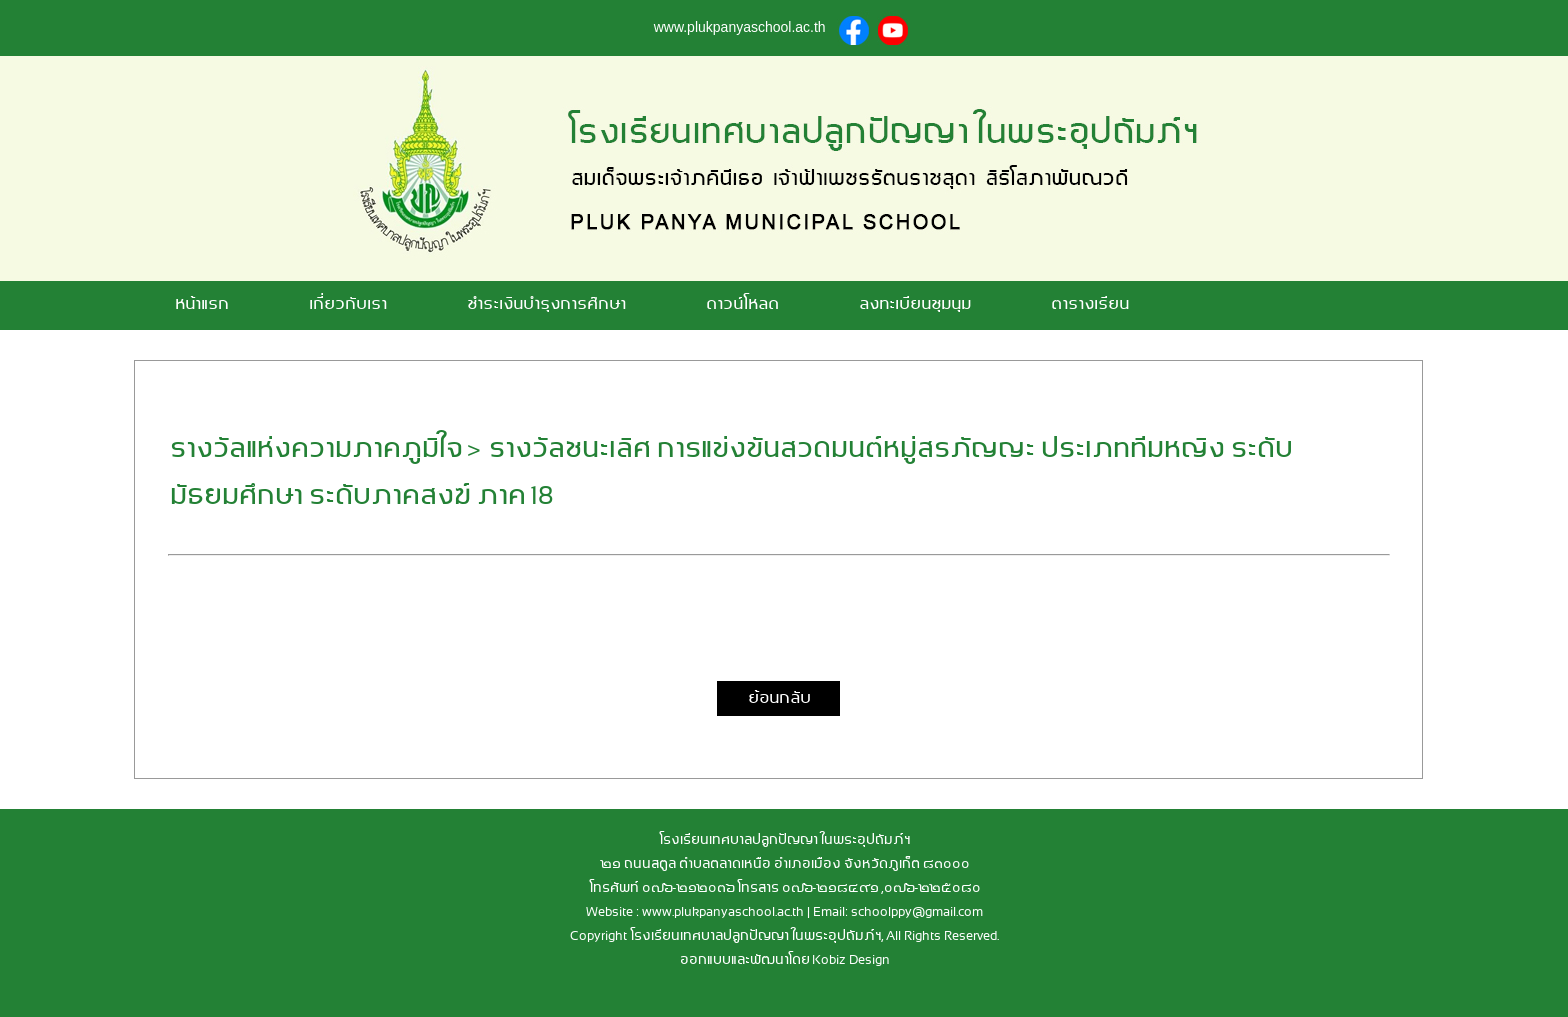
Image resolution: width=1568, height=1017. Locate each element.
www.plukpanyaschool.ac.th (723, 912)
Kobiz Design (851, 960)
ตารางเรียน (1089, 305)
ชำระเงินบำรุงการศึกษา (545, 305)
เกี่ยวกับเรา (347, 305)
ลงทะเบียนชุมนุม (914, 305)
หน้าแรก (201, 305)
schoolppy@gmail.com (917, 912)
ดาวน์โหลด (741, 305)
